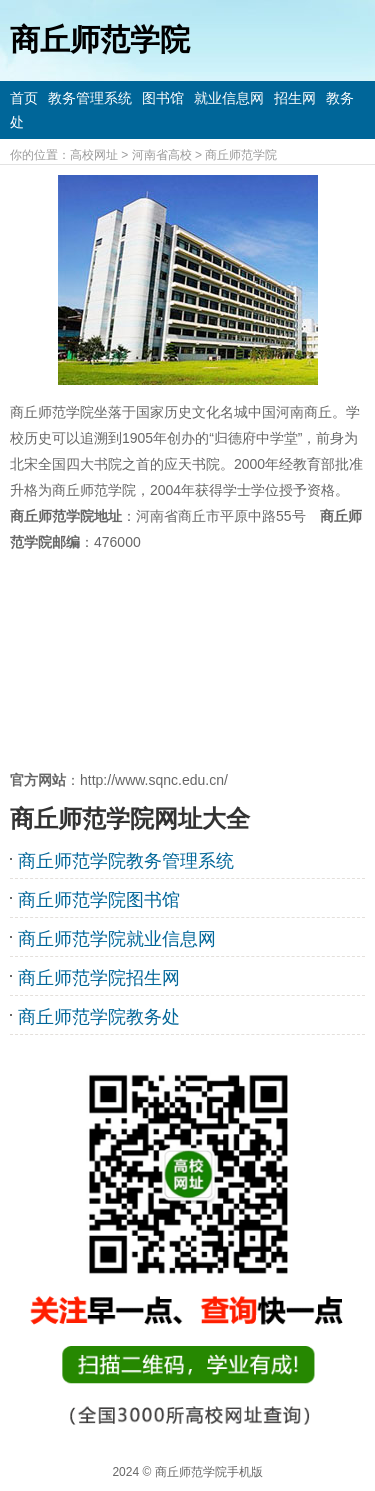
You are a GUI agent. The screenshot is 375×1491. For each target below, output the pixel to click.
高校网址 (94, 155)
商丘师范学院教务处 (99, 1017)
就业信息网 (229, 98)
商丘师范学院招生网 (99, 978)
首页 (24, 98)
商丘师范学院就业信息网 (117, 939)
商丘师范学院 (241, 155)
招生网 (295, 98)
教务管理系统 (90, 98)
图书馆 (163, 98)
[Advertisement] (187, 661)
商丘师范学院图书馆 (99, 900)
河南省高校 (162, 155)
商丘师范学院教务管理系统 (126, 861)
